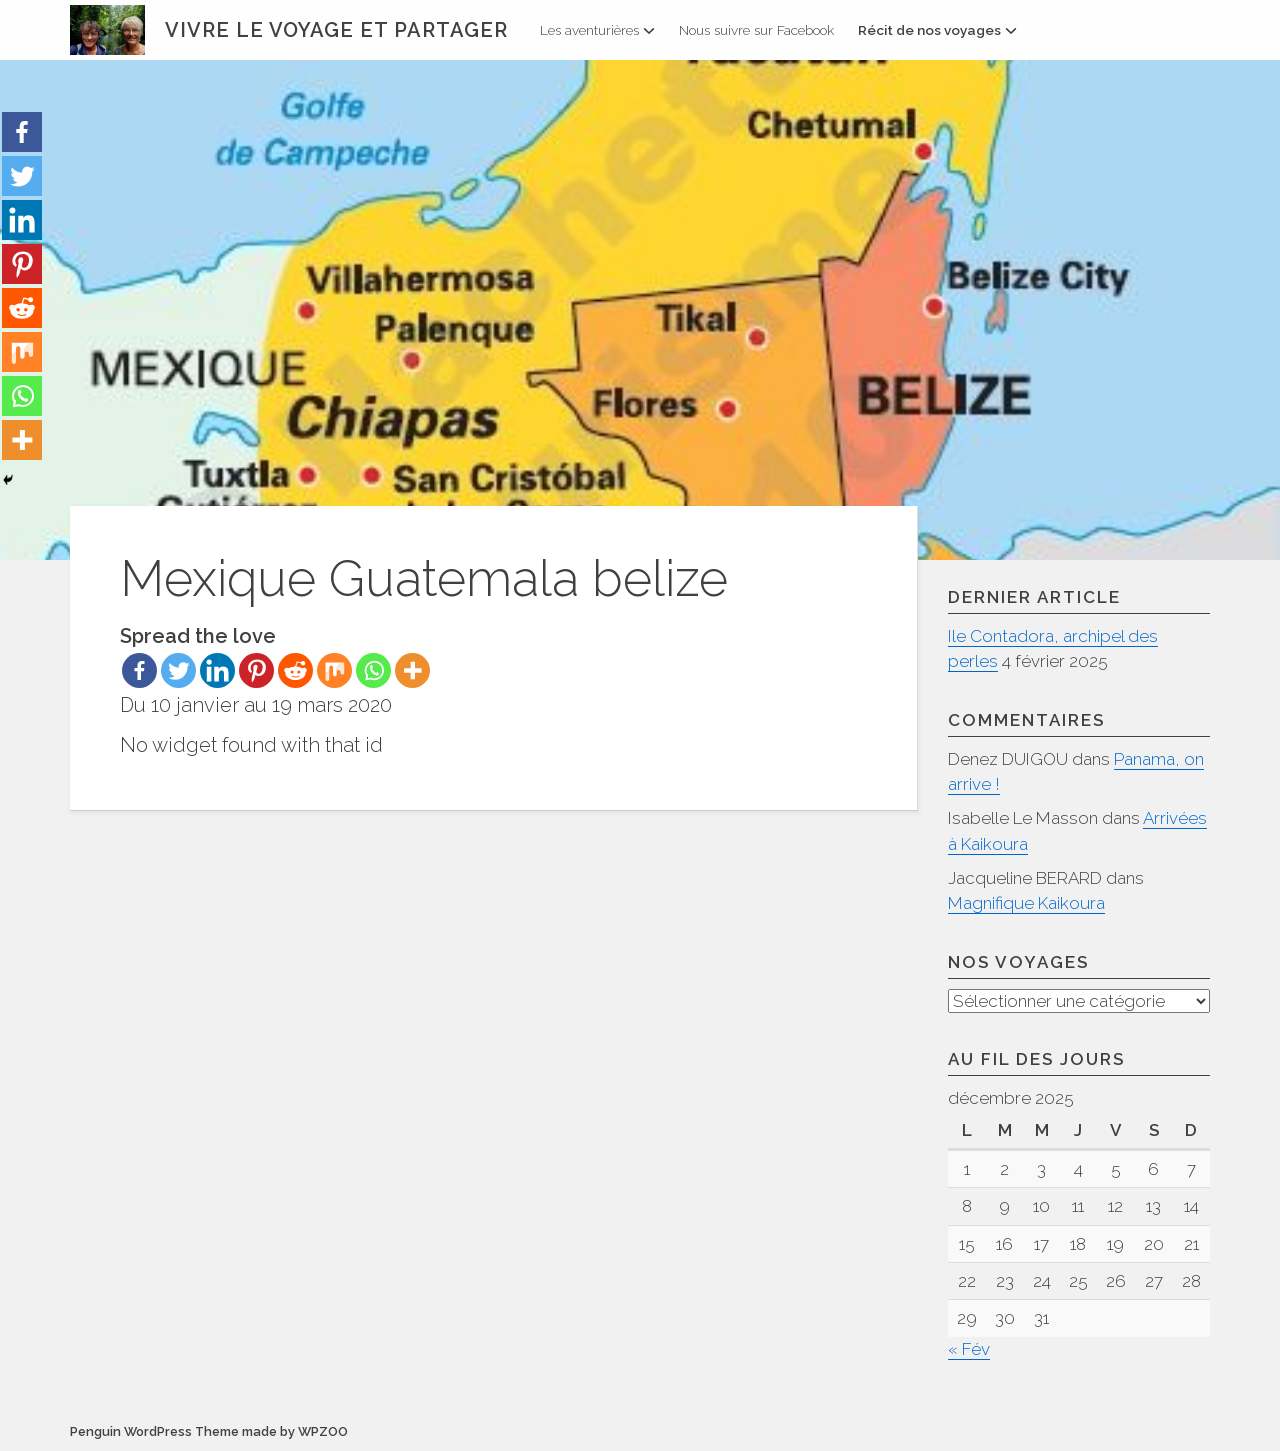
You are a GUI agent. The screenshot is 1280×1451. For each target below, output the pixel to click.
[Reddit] (295, 670)
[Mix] (334, 670)
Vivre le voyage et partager (336, 30)
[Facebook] (139, 670)
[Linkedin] (217, 670)
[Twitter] (178, 670)
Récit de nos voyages (937, 30)
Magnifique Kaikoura (1026, 903)
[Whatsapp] (373, 670)
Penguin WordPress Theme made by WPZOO (209, 1431)
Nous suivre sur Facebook (756, 30)
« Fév (969, 1349)
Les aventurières (597, 30)
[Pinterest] (256, 670)
